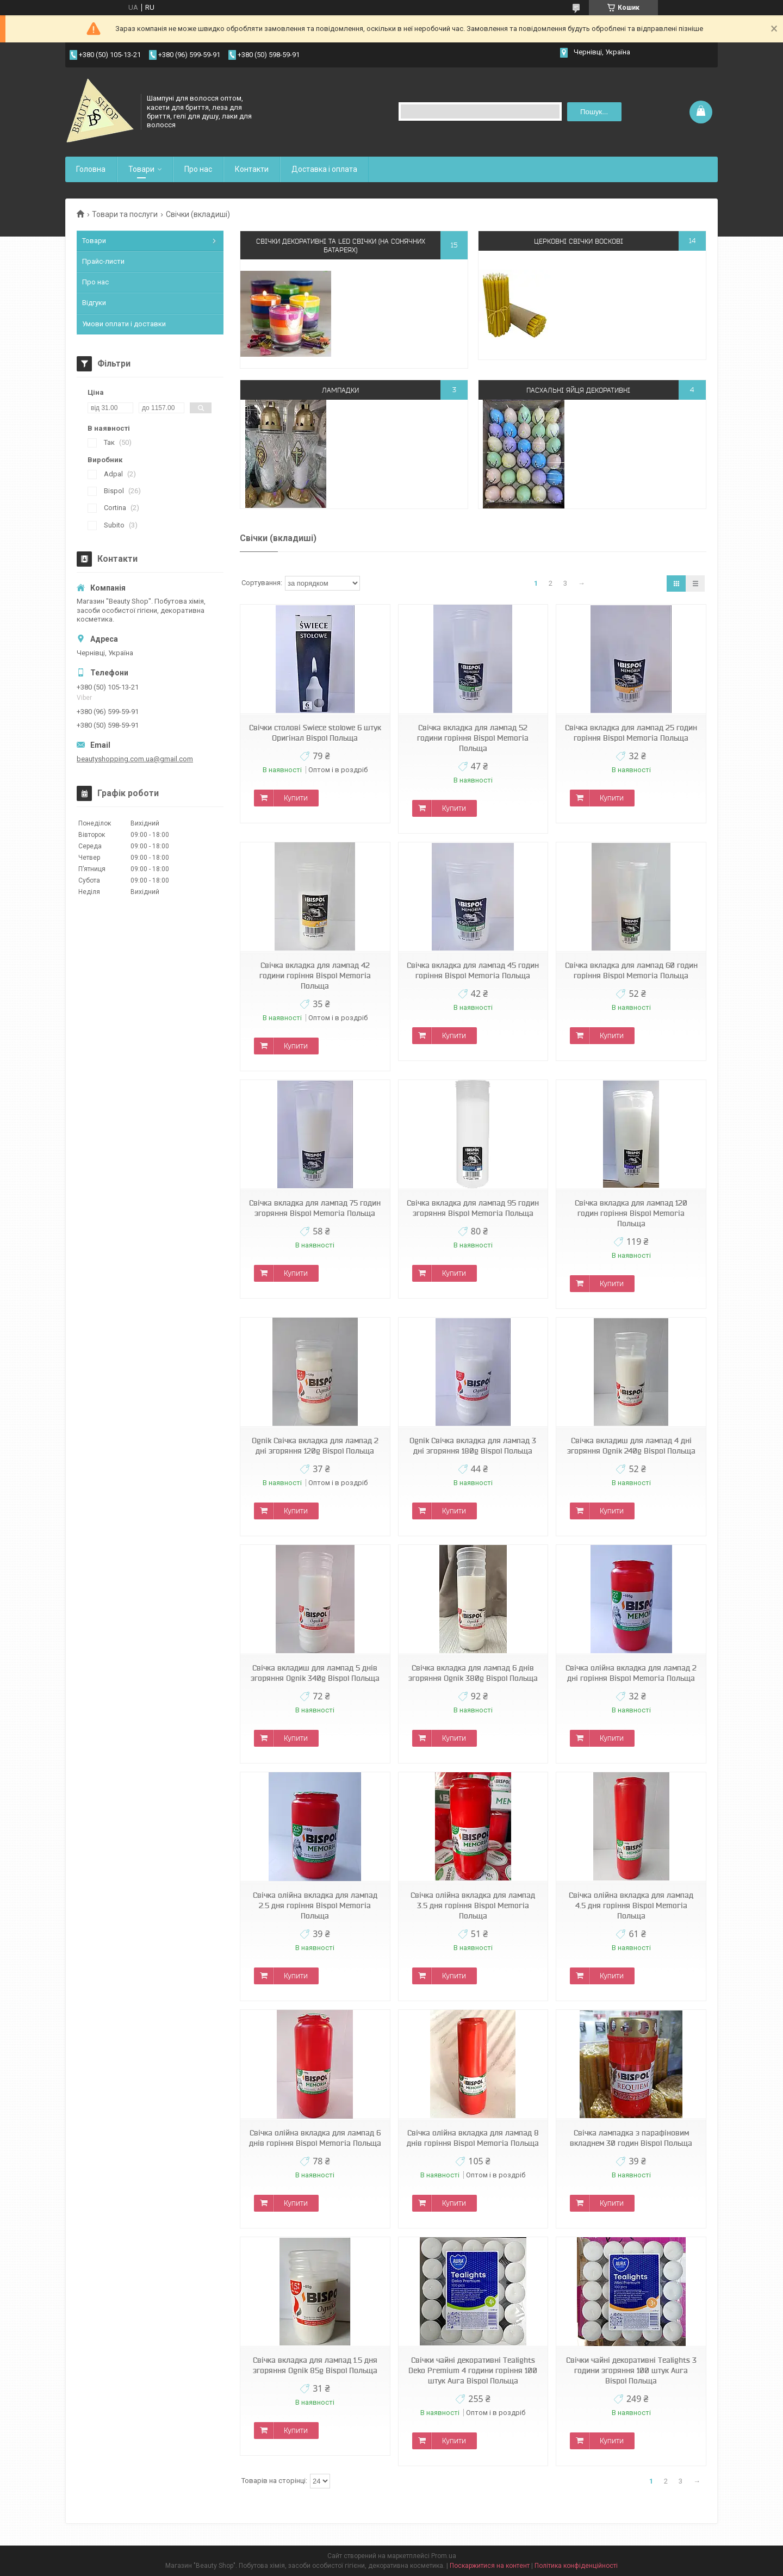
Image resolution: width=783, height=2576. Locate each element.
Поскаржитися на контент (490, 2565)
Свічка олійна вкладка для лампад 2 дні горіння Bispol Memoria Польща (631, 1673)
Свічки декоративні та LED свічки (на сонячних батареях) (340, 245)
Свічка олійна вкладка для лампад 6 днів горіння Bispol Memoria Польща (315, 2137)
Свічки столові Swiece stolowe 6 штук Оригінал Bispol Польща (315, 732)
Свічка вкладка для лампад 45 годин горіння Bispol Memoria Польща (473, 970)
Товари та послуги (125, 214)
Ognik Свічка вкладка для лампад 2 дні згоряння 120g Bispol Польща (315, 1445)
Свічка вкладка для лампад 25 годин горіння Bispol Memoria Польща (631, 732)
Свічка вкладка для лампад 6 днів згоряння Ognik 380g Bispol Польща (473, 1673)
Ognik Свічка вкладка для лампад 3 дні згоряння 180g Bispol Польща (472, 1445)
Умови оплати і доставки (124, 324)
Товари (141, 169)
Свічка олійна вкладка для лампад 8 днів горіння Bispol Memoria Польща (473, 2137)
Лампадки (340, 390)
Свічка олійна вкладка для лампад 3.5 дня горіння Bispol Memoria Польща (473, 1905)
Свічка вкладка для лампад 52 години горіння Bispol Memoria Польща (473, 738)
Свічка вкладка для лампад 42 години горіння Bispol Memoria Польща (315, 975)
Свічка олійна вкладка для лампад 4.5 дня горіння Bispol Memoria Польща (631, 1905)
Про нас (198, 169)
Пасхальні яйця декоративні (578, 390)
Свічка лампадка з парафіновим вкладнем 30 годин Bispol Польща (631, 2137)
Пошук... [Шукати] (594, 112)
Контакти (252, 169)
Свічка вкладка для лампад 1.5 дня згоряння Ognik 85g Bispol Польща (315, 2365)
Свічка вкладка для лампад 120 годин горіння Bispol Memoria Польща (631, 1213)
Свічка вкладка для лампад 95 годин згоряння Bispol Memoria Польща (473, 1208)
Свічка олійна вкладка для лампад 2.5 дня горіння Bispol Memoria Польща (315, 1905)
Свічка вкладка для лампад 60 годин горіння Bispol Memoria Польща (631, 970)
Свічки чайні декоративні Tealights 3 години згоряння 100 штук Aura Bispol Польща (631, 2370)
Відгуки (94, 303)
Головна (90, 169)
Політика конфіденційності (576, 2565)
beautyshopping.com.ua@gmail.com (135, 759)
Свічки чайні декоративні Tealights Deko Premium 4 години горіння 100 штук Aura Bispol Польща (472, 2370)
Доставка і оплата (324, 169)
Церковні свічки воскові (578, 241)
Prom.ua (443, 2556)
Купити (296, 797)
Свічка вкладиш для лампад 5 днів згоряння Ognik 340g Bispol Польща (315, 1673)
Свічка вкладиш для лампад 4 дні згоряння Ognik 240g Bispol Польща (631, 1445)
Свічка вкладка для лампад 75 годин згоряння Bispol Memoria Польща (315, 1208)
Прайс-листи (103, 261)
